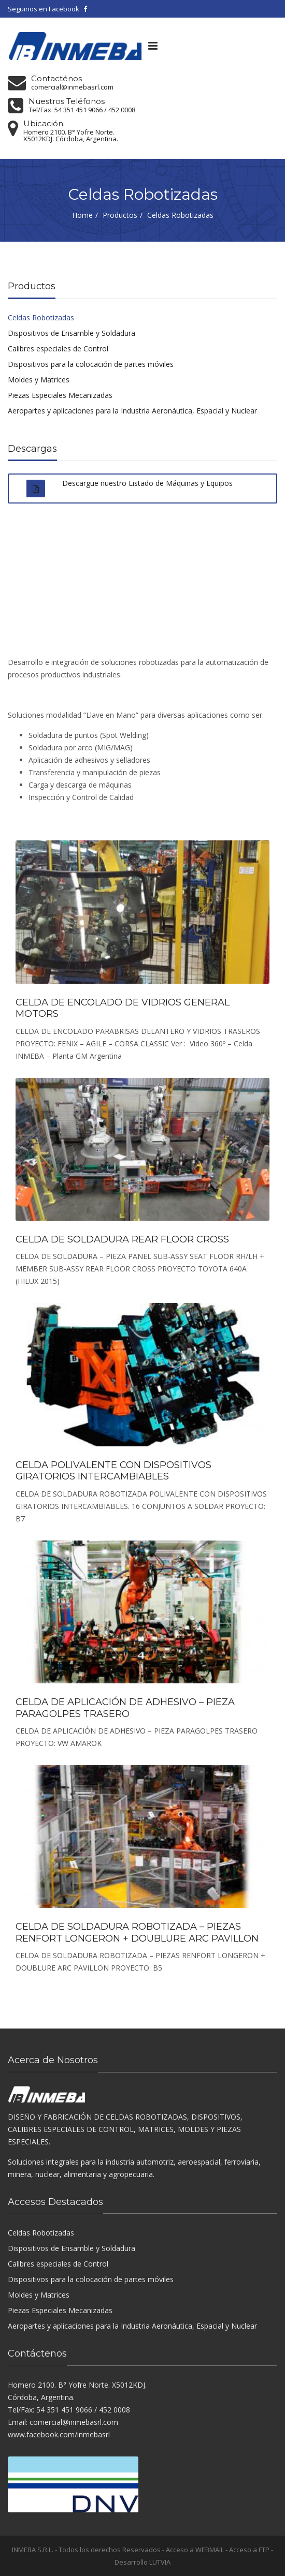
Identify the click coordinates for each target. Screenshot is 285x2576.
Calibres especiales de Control (58, 348)
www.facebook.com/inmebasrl (59, 2434)
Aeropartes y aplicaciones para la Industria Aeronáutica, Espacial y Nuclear (132, 411)
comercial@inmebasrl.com (72, 87)
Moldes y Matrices (38, 379)
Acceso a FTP (249, 2549)
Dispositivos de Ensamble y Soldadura (71, 333)
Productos (120, 215)
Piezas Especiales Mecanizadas (60, 395)
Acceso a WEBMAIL (195, 2549)
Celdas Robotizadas (41, 317)
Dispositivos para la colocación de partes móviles (91, 364)
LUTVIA (159, 2562)
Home (82, 215)
